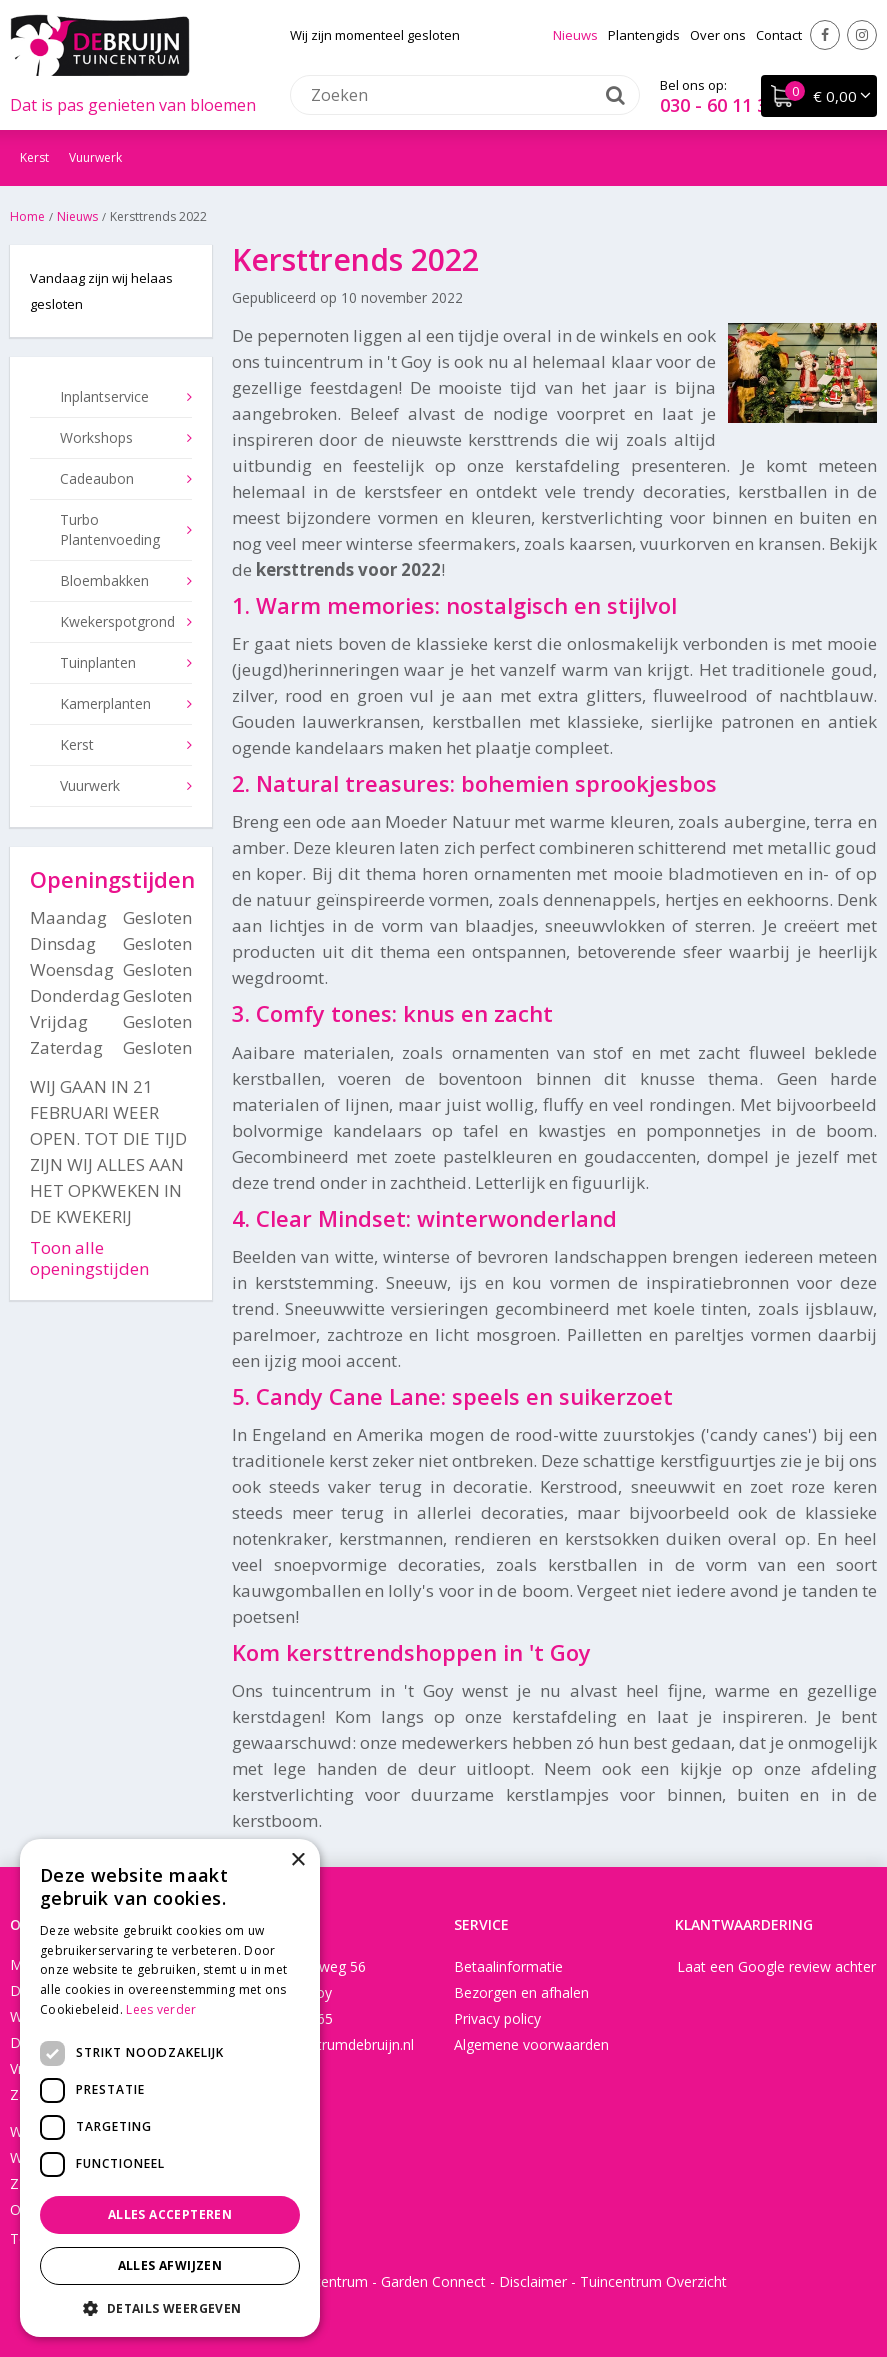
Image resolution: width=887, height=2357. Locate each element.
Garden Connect (433, 2281)
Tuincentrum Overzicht (653, 2281)
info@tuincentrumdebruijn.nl (323, 2044)
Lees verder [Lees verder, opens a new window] (161, 2009)
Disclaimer (533, 2281)
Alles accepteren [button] (170, 2214)
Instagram (862, 35)
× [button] (297, 1860)
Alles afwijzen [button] (170, 2265)
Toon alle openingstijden (89, 1258)
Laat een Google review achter (776, 1966)
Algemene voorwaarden (531, 2044)
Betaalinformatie (508, 1966)
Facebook (825, 35)
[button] (170, 2307)
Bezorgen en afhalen (521, 1992)
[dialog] (170, 2088)
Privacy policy (497, 2018)
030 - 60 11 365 (723, 105)
